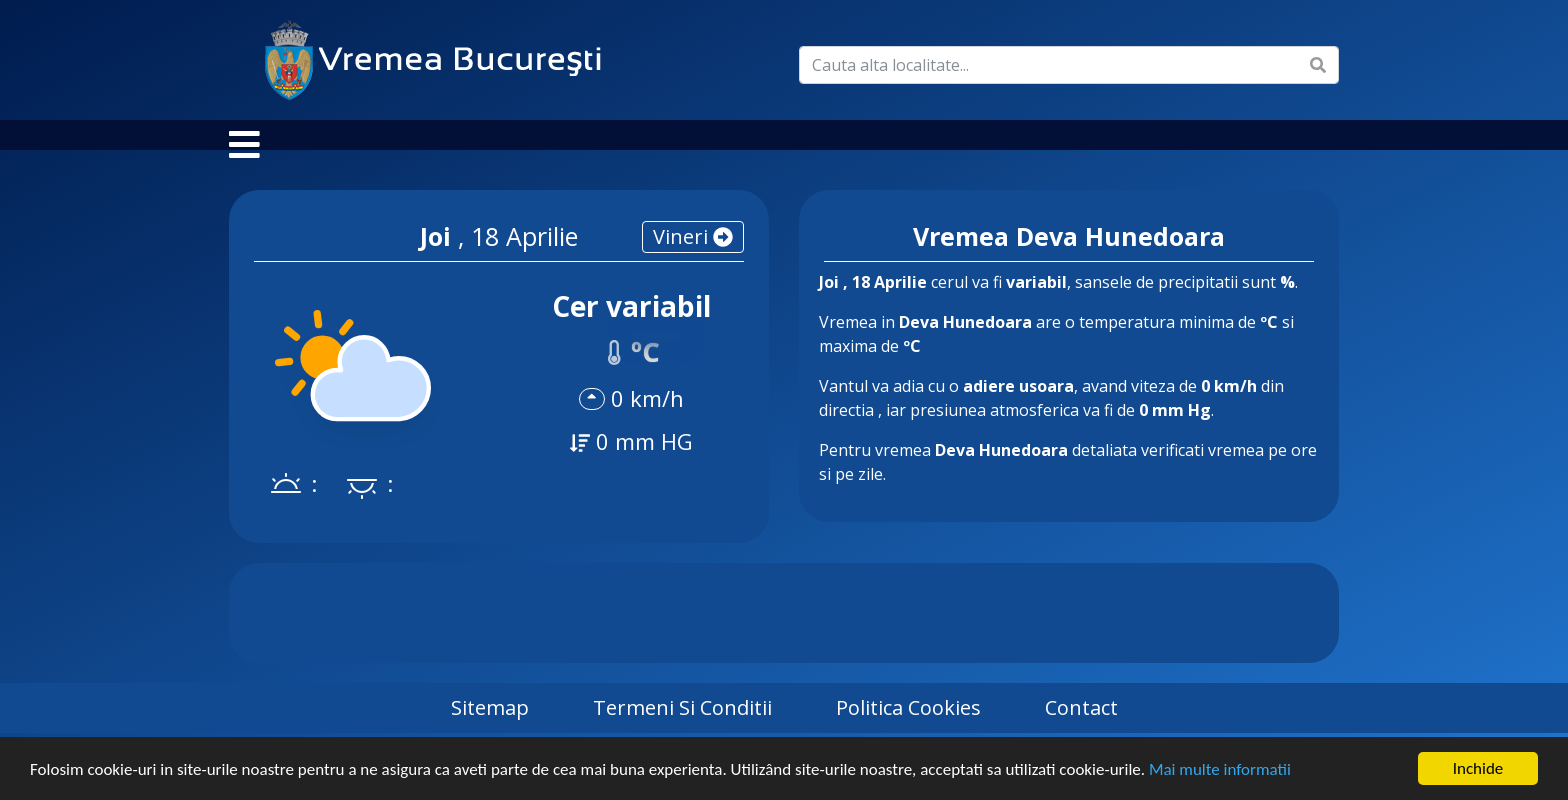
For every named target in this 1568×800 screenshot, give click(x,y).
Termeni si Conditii (682, 727)
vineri (693, 256)
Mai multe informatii (1220, 770)
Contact (1081, 727)
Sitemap (490, 727)
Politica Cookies (908, 727)
